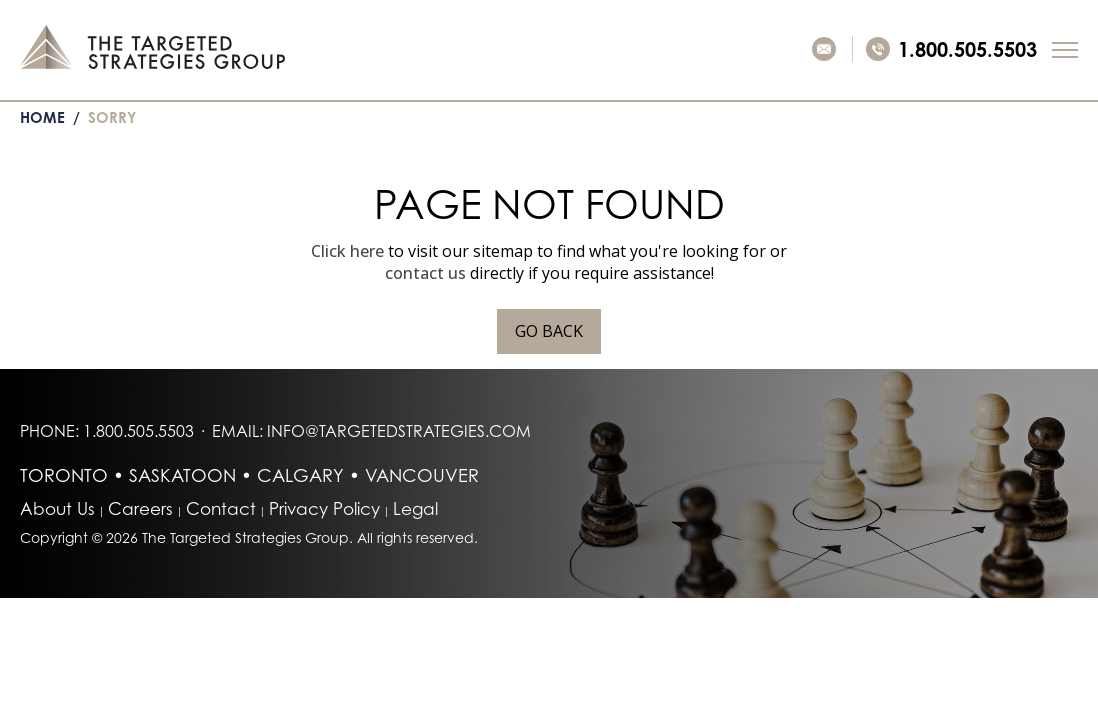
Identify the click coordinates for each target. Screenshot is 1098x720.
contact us (425, 273)
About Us (57, 508)
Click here (347, 251)
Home (42, 117)
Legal (415, 508)
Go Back (549, 331)
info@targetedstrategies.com (399, 431)
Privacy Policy (324, 508)
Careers (140, 508)
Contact (221, 508)
